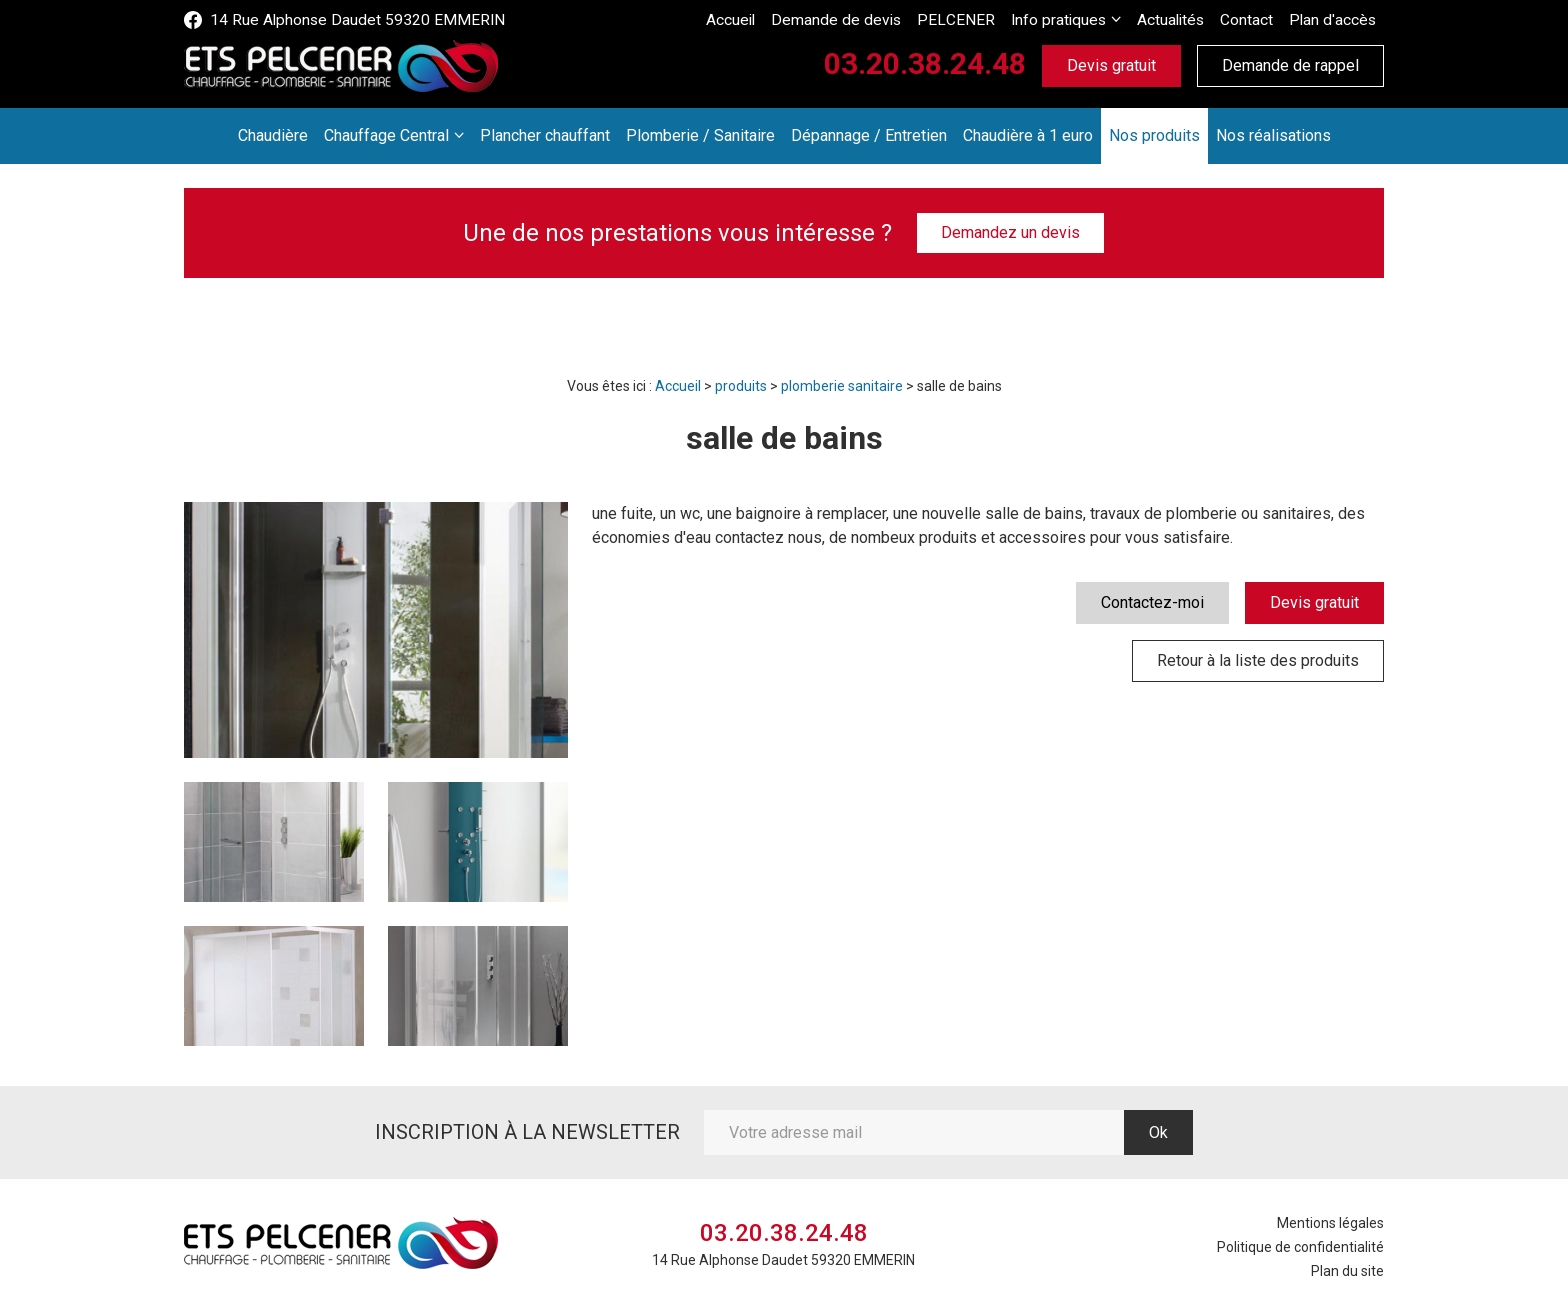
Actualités (1183, 20)
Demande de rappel (1290, 65)
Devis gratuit (1111, 65)
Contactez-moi (1152, 602)
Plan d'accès (1336, 20)
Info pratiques (1077, 20)
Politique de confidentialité (1300, 1247)
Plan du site (1347, 1271)
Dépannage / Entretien (869, 135)
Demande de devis (875, 20)
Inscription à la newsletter (527, 1132)
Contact (1256, 20)
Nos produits (1154, 135)
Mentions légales (1330, 1223)
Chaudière (273, 135)
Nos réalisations (1273, 135)
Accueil (778, 20)
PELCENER (983, 20)
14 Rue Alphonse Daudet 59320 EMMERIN (341, 20)
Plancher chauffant (545, 135)
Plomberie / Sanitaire (700, 135)
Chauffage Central (386, 135)
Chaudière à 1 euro (1028, 135)
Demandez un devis (1010, 232)
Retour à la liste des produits (1258, 660)
